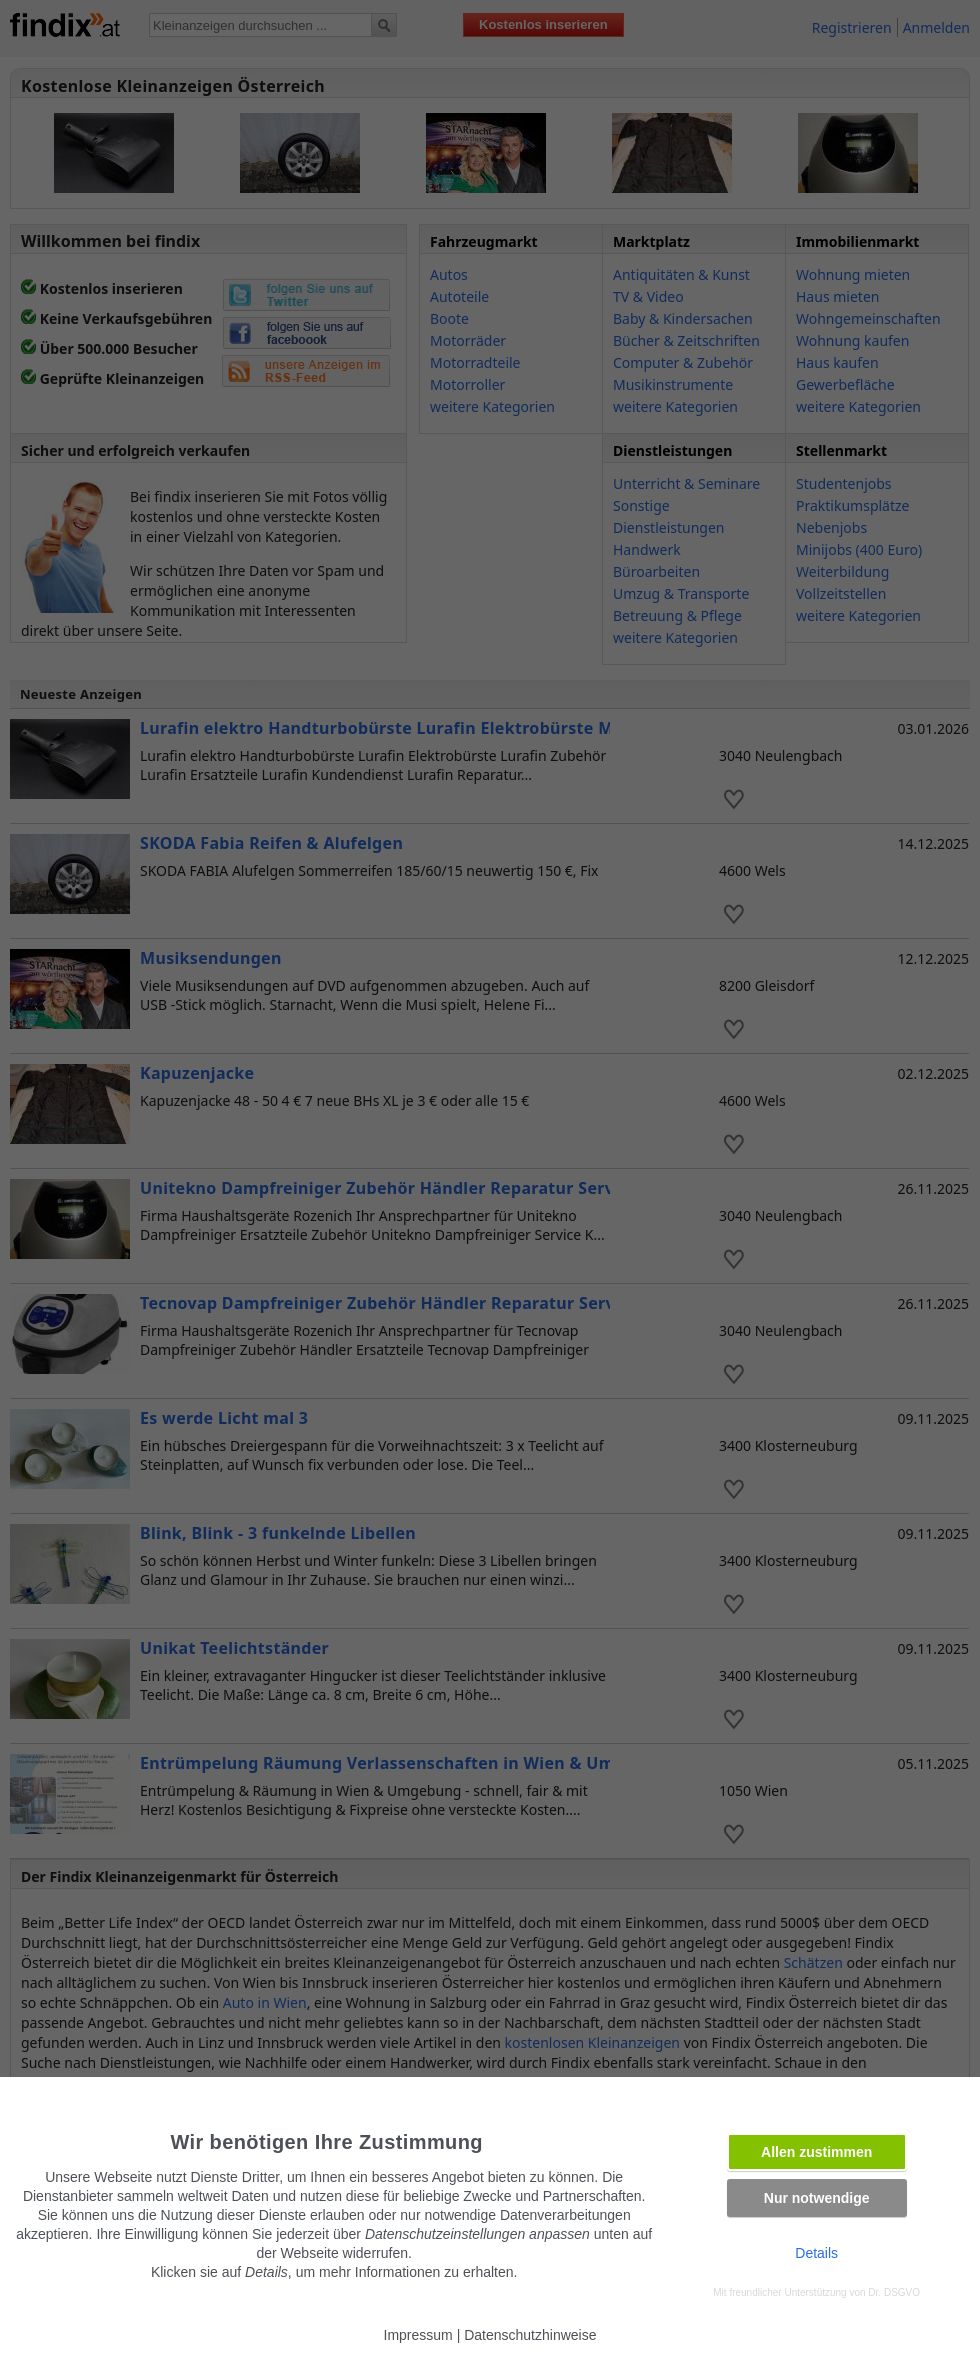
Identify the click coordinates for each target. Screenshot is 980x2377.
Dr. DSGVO (894, 2292)
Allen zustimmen (816, 2152)
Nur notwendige (817, 2198)
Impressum (418, 2335)
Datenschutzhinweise (530, 2335)
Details (816, 2253)
